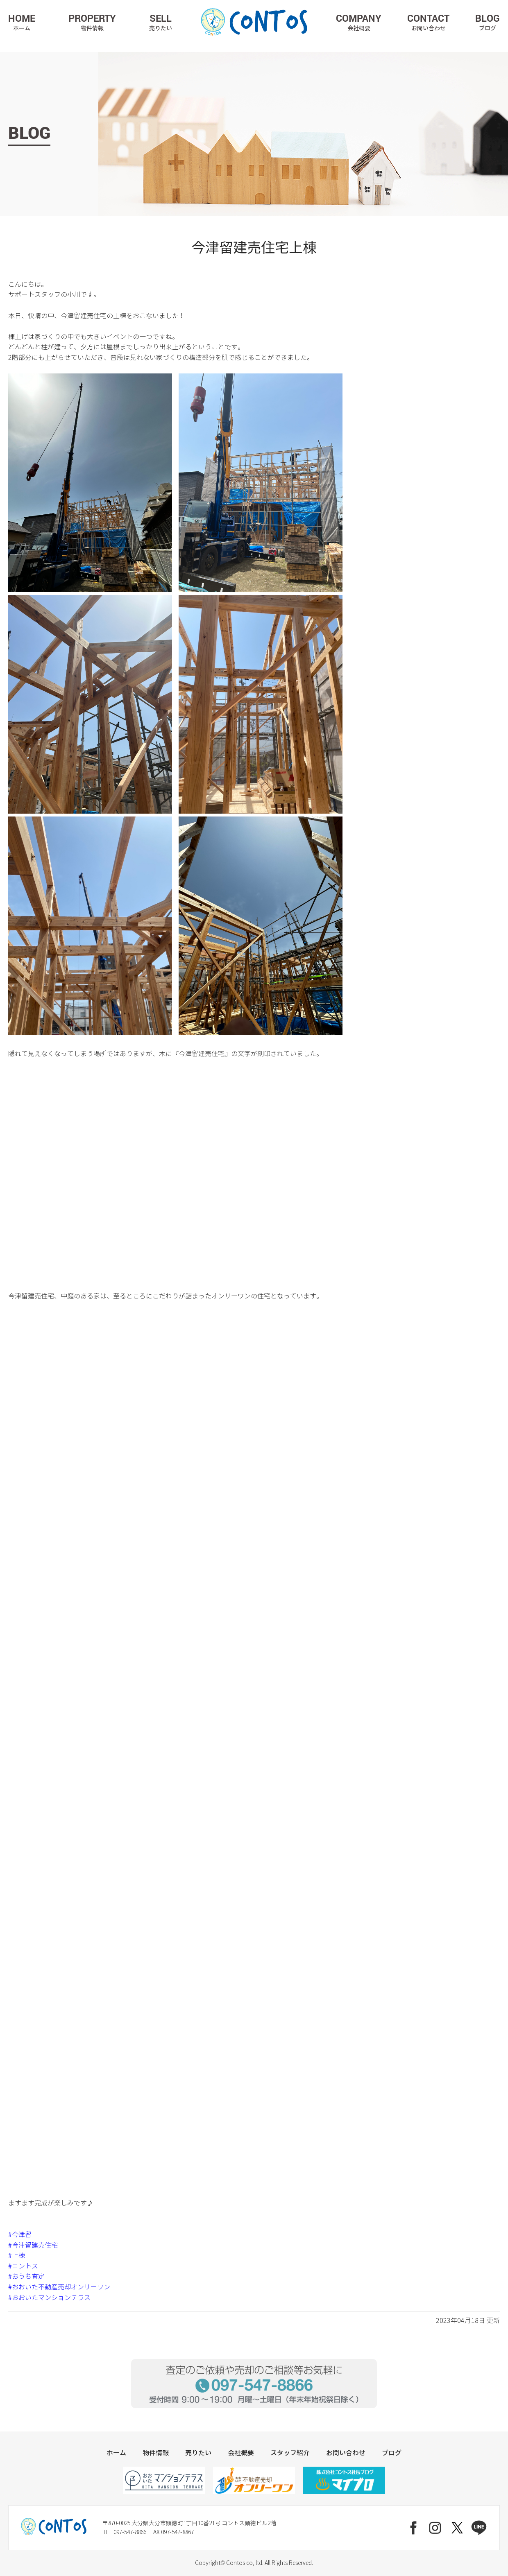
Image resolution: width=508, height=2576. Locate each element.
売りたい (198, 2452)
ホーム (116, 2452)
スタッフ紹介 (290, 2452)
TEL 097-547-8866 (124, 2532)
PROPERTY (92, 22)
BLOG (487, 22)
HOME (21, 22)
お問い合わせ (345, 2452)
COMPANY (358, 22)
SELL (160, 22)
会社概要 (241, 2452)
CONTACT (428, 22)
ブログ (391, 2452)
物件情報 (156, 2452)
